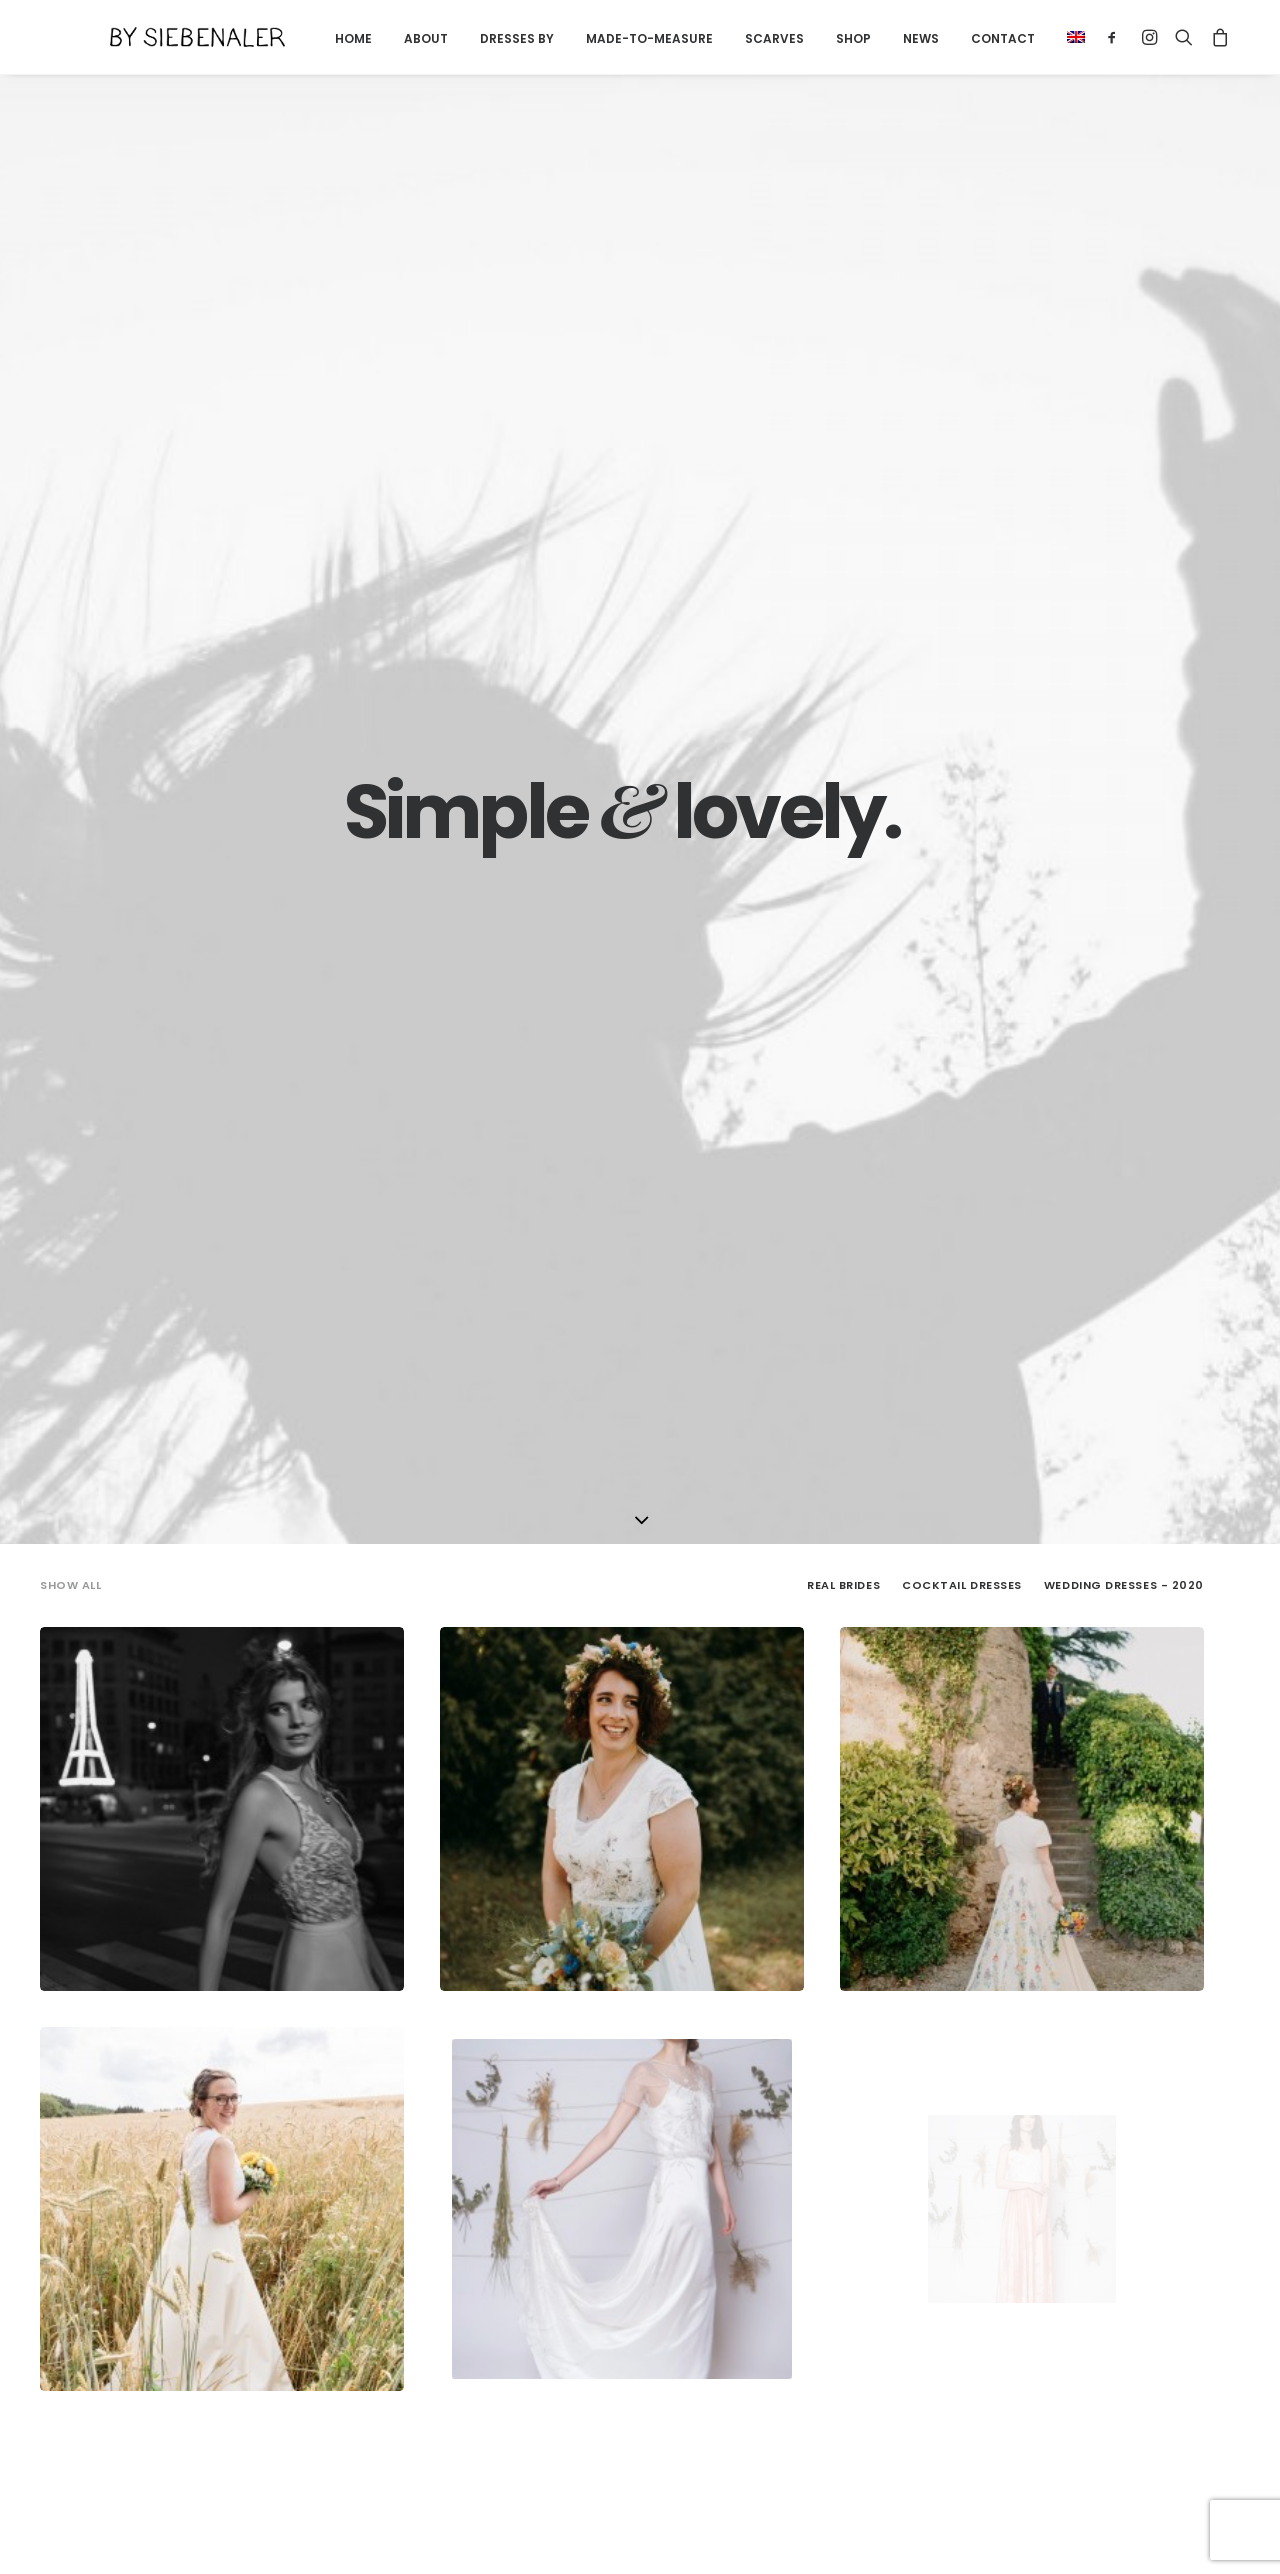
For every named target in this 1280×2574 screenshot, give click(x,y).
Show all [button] (70, 499)
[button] (1035, 37)
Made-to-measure (615, 38)
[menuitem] (319, 39)
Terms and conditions (378, 2534)
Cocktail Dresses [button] (962, 499)
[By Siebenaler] (163, 37)
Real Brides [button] (843, 499)
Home (319, 38)
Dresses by (483, 38)
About (392, 38)
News (887, 38)
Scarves (740, 38)
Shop (819, 38)
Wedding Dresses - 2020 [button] (1124, 499)
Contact (969, 38)
